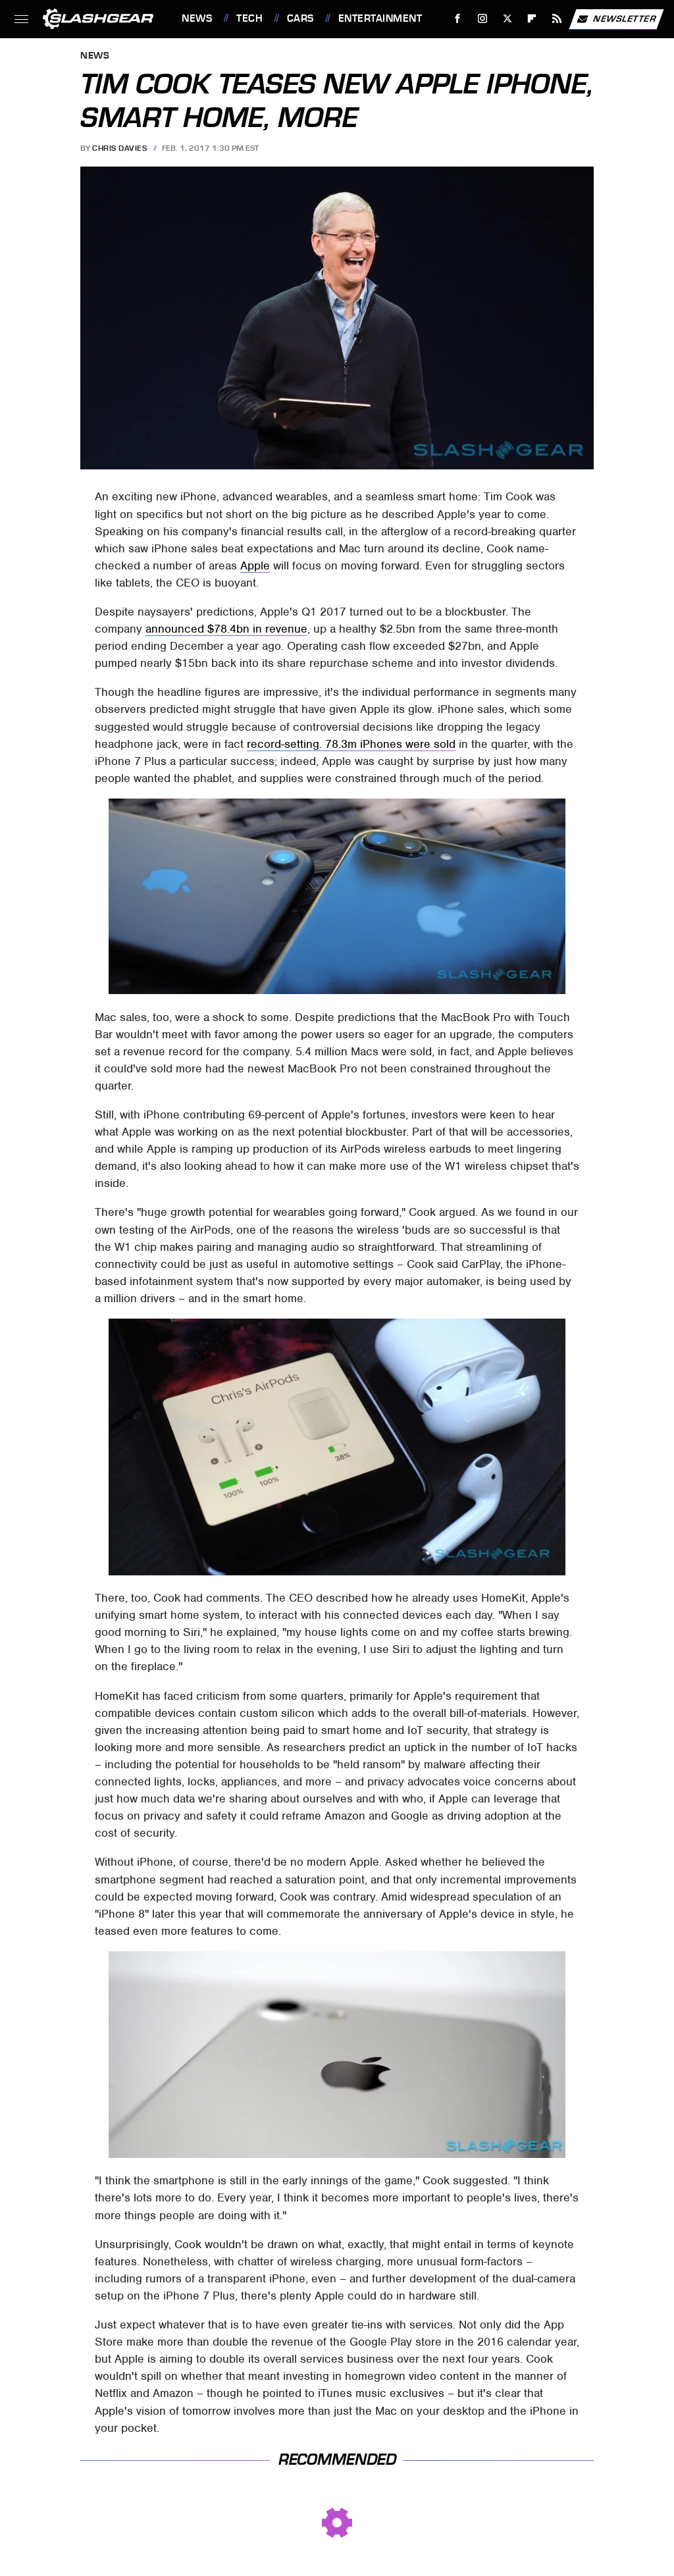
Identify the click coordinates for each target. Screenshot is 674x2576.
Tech (249, 18)
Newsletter (616, 19)
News (197, 18)
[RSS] (557, 19)
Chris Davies (119, 148)
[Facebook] (457, 19)
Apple (255, 565)
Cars (300, 18)
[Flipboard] (532, 19)
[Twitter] (507, 19)
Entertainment (380, 18)
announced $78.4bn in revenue (226, 628)
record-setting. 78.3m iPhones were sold (351, 744)
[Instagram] (482, 19)
